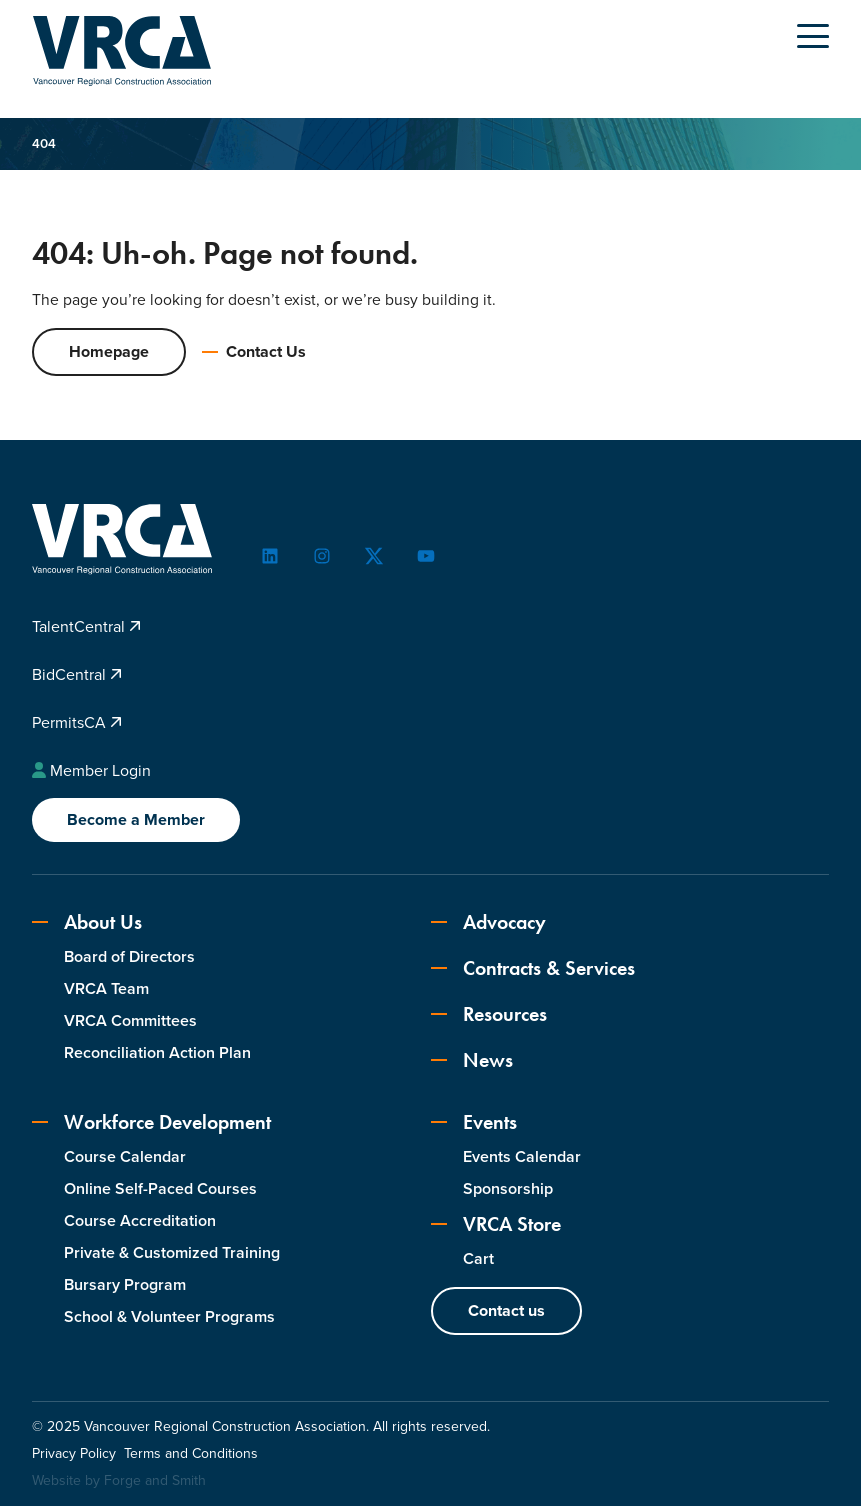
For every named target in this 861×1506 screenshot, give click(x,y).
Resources (489, 1015)
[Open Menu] (813, 36)
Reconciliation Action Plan (157, 1052)
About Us (87, 923)
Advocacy (488, 923)
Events (474, 1123)
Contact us (506, 1311)
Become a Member (136, 820)
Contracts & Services (533, 969)
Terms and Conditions (191, 1454)
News (472, 1061)
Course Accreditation (140, 1221)
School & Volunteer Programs (169, 1316)
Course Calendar (125, 1157)
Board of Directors (129, 957)
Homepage (109, 352)
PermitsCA (77, 722)
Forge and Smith (155, 1481)
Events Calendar (522, 1157)
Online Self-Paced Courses (160, 1189)
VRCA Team (106, 989)
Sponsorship (508, 1189)
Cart (478, 1259)
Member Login (91, 770)
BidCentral (77, 674)
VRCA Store (496, 1225)
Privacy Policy (74, 1454)
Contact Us (254, 352)
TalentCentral (86, 627)
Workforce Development (151, 1123)
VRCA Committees (130, 1021)
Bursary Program (125, 1284)
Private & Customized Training (172, 1252)
